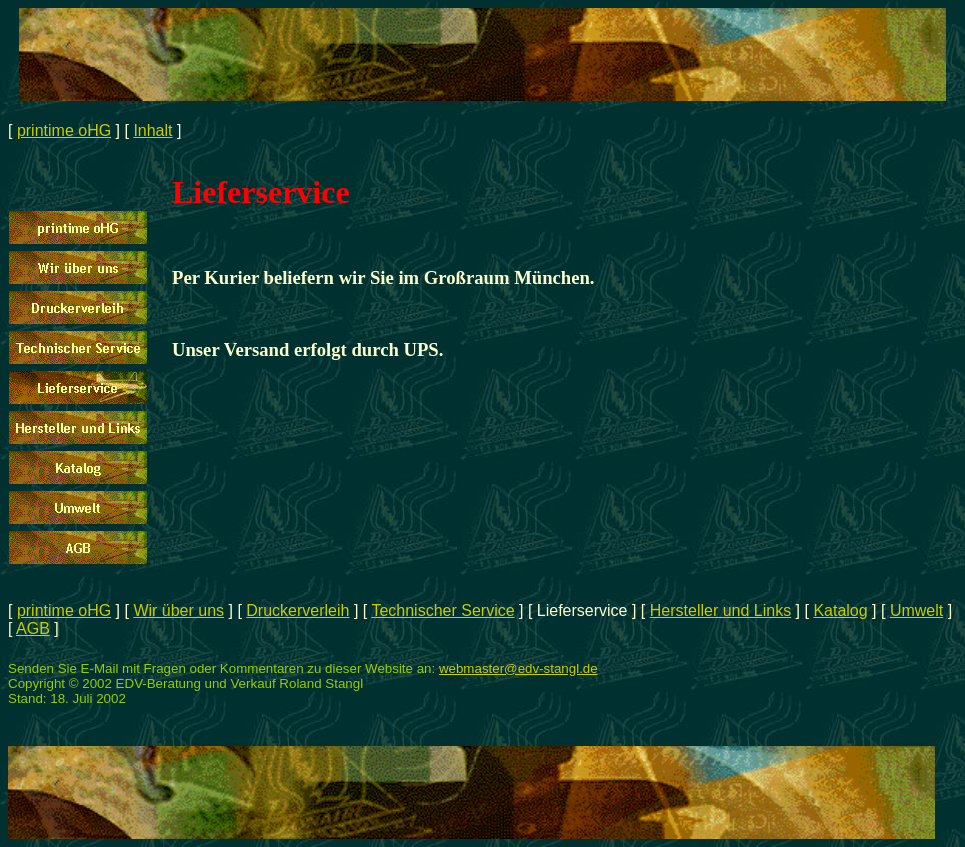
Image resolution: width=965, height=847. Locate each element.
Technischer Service (442, 610)
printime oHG (64, 130)
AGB (33, 628)
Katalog (840, 610)
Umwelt (916, 610)
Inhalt (152, 130)
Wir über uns (178, 610)
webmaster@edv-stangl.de (518, 668)
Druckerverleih (297, 610)
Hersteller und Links (720, 610)
